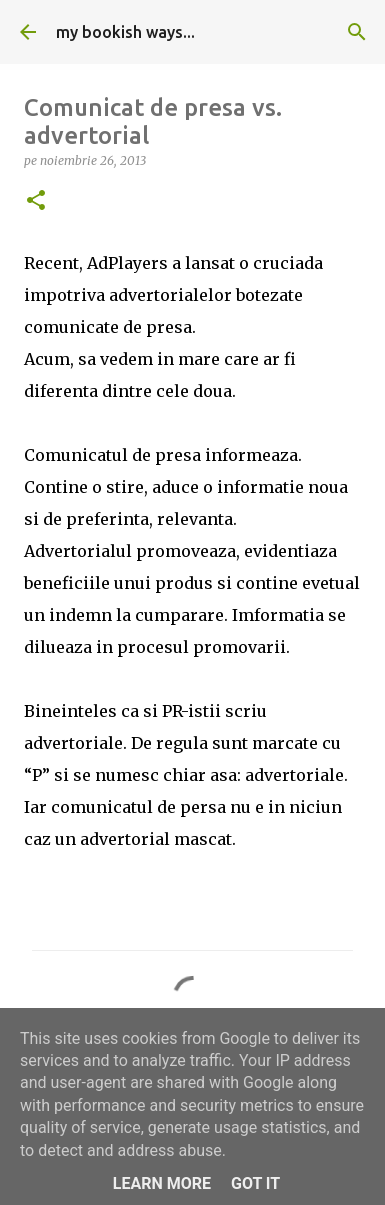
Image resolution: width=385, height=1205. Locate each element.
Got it (255, 1183)
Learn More (162, 1183)
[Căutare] (357, 32)
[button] (36, 201)
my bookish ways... (125, 32)
